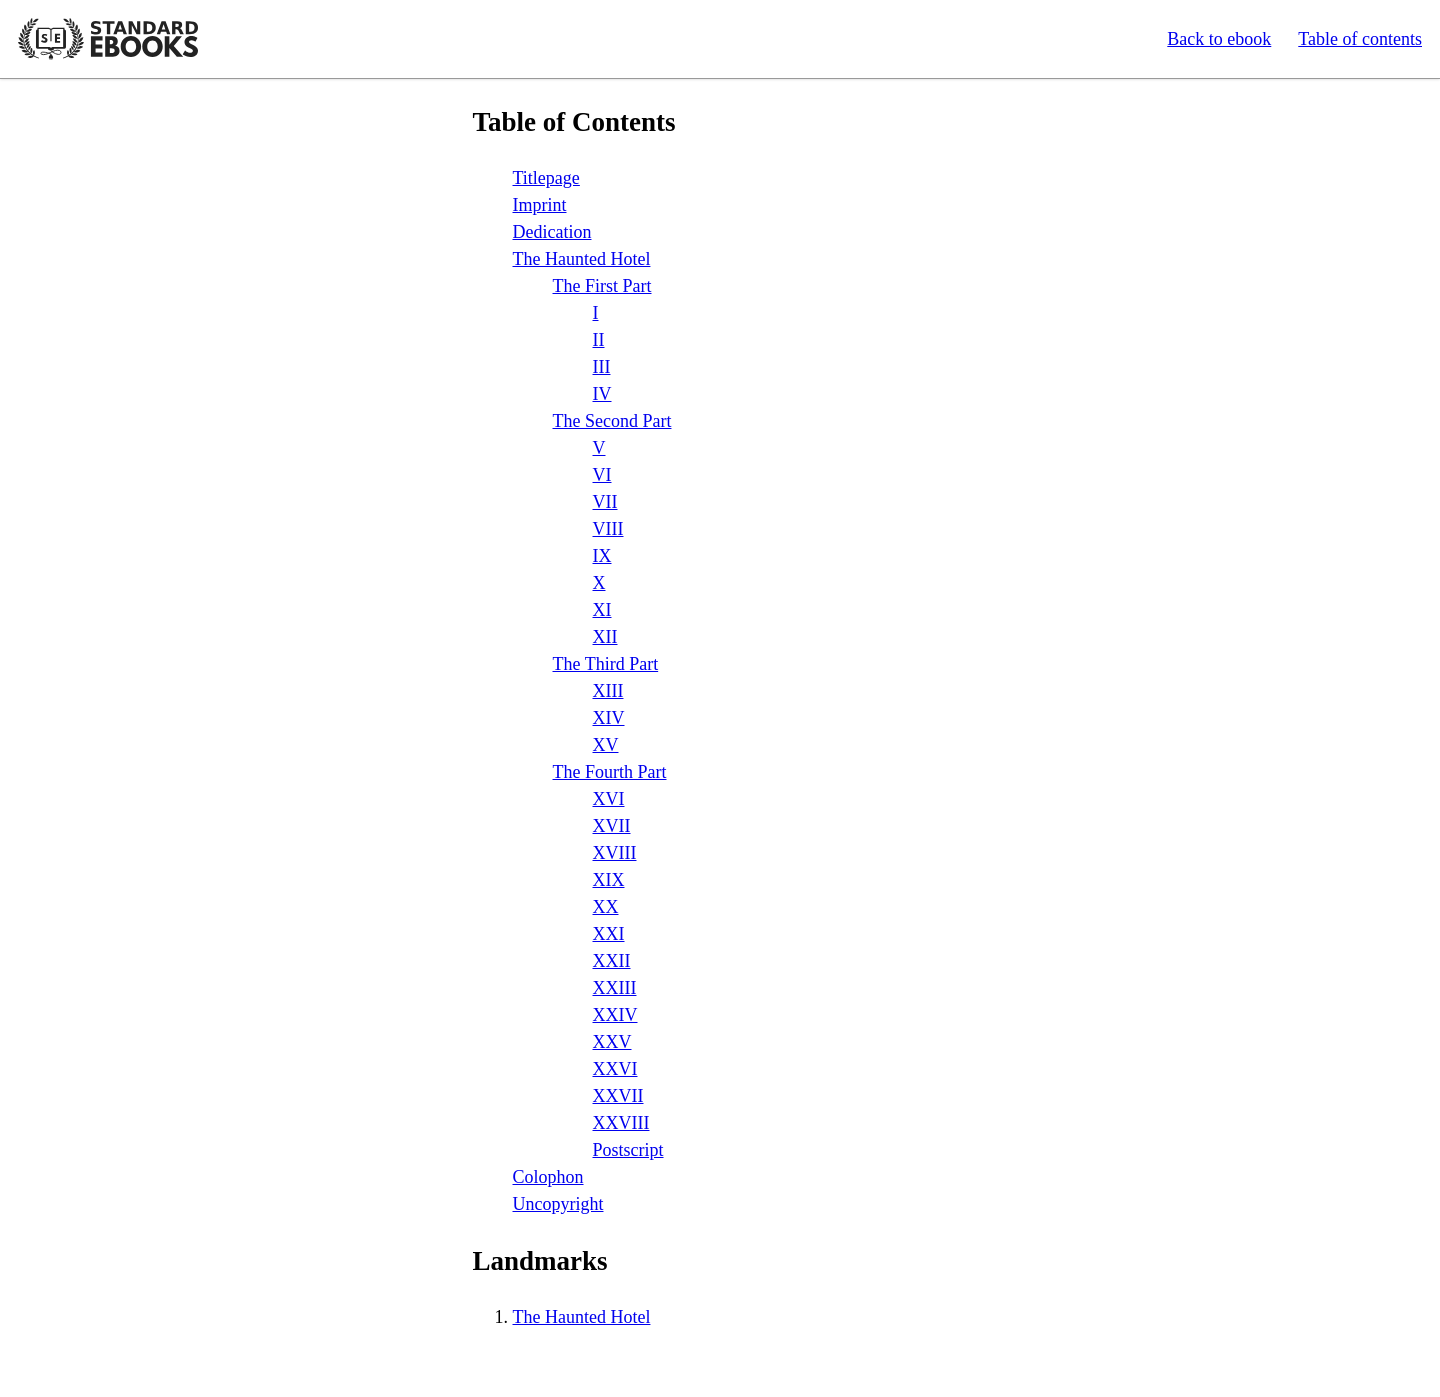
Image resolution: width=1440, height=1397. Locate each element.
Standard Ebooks (108, 39)
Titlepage (546, 178)
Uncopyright (558, 1204)
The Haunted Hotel (582, 259)
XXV (612, 1042)
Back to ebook (1219, 39)
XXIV (615, 1015)
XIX (609, 880)
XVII (612, 826)
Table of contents (1360, 39)
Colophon (548, 1177)
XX (606, 907)
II (599, 340)
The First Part (602, 286)
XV (606, 745)
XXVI (615, 1069)
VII (605, 502)
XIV (609, 718)
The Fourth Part (610, 772)
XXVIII (621, 1123)
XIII (608, 691)
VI (602, 475)
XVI (609, 799)
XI (602, 610)
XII (605, 637)
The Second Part (612, 421)
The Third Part (606, 664)
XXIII (615, 988)
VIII (608, 529)
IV (602, 394)
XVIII (615, 853)
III (602, 367)
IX (602, 556)
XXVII (618, 1096)
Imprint (540, 205)
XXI (609, 934)
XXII (612, 961)
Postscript (628, 1150)
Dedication (552, 232)
